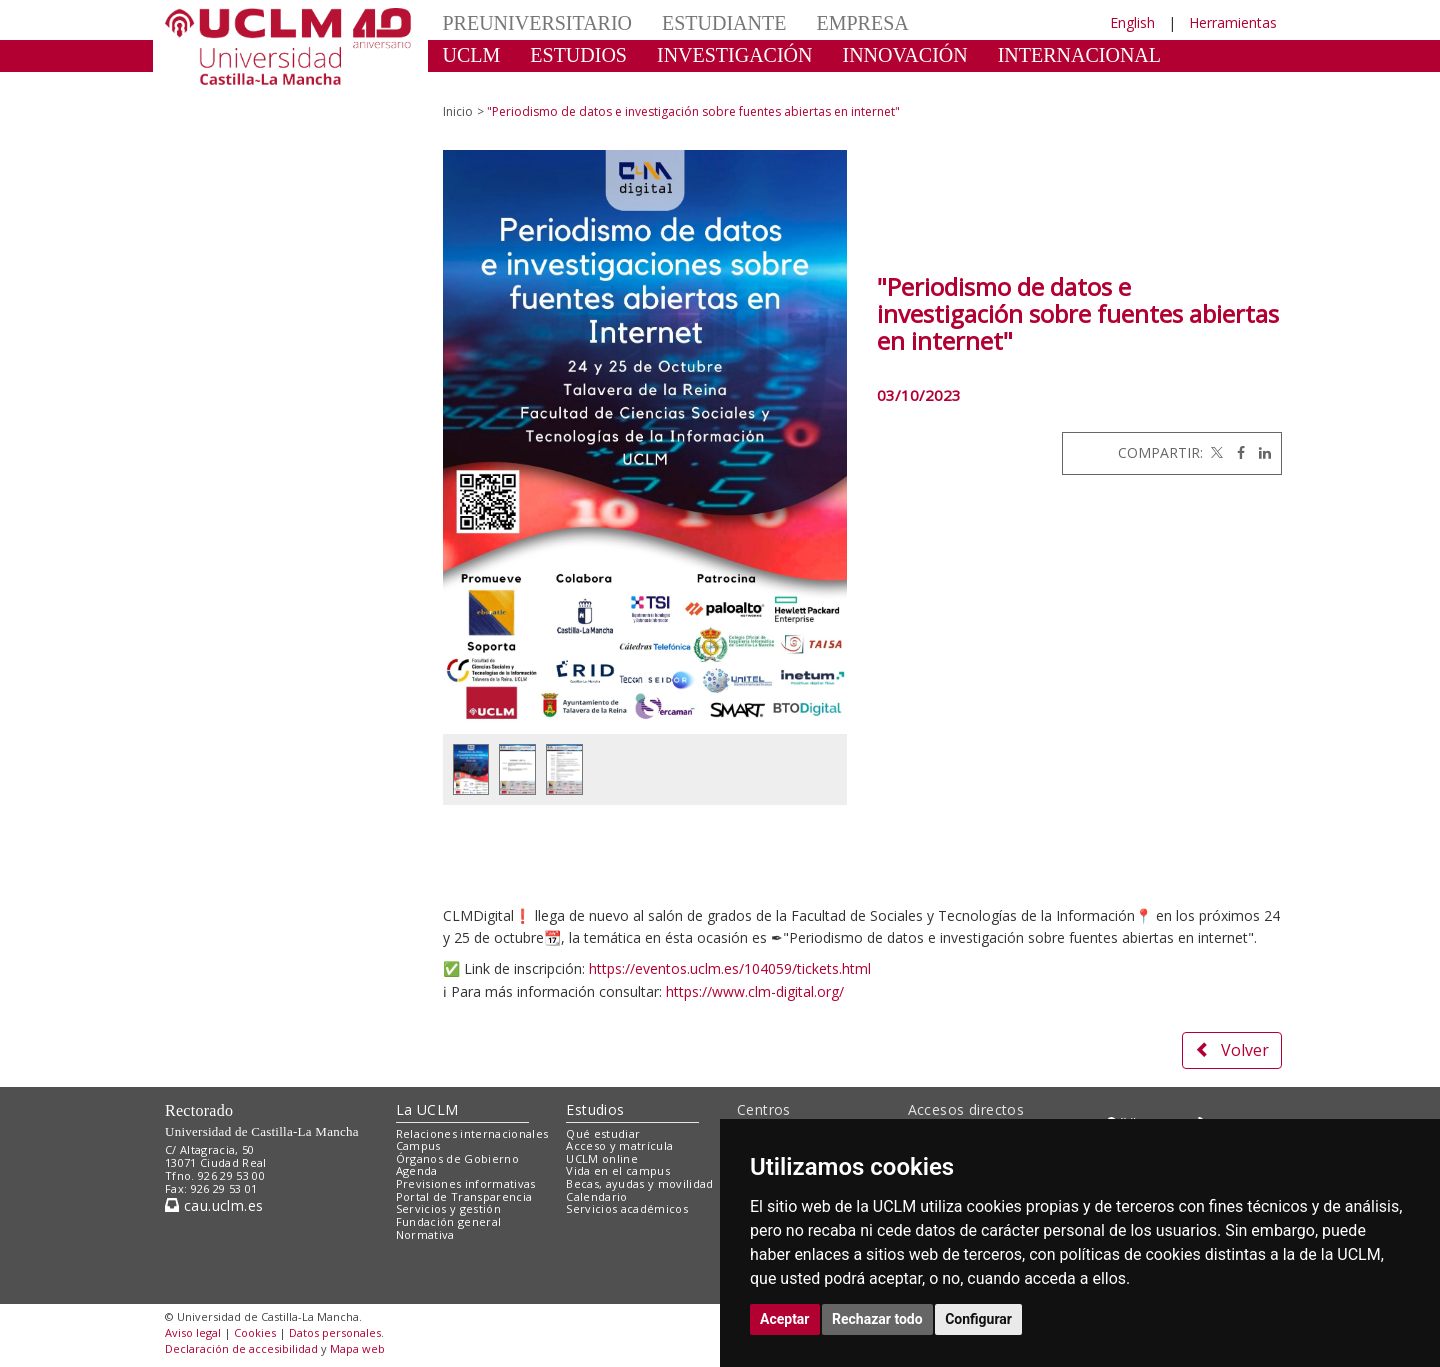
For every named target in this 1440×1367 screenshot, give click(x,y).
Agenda (417, 1170)
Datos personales (335, 1332)
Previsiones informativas (466, 1183)
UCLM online (602, 1158)
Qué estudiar (603, 1133)
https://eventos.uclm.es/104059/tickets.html (730, 968)
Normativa (425, 1234)
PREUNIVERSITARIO (538, 23)
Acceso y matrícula (619, 1145)
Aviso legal (193, 1332)
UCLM (472, 55)
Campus (418, 1145)
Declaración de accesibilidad (241, 1348)
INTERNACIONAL (1079, 55)
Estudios (595, 1109)
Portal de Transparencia (464, 1196)
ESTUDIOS (578, 55)
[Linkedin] (1260, 452)
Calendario (596, 1196)
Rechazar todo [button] (877, 1319)
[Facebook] (1236, 452)
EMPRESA (862, 23)
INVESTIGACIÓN (735, 55)
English (1132, 22)
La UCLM (427, 1109)
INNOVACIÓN (905, 55)
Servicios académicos (627, 1208)
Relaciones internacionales (472, 1133)
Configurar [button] (978, 1319)
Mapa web (357, 1348)
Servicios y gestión (448, 1208)
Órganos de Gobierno (457, 1158)
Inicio (458, 111)
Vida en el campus (618, 1170)
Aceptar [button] (785, 1319)
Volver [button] (1232, 1050)
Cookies (255, 1332)
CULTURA (489, 85)
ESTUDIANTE (724, 23)
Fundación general (449, 1221)
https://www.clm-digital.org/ (755, 991)
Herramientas (1233, 22)
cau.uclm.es (214, 1205)
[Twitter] (1215, 452)
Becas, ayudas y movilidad (639, 1183)
